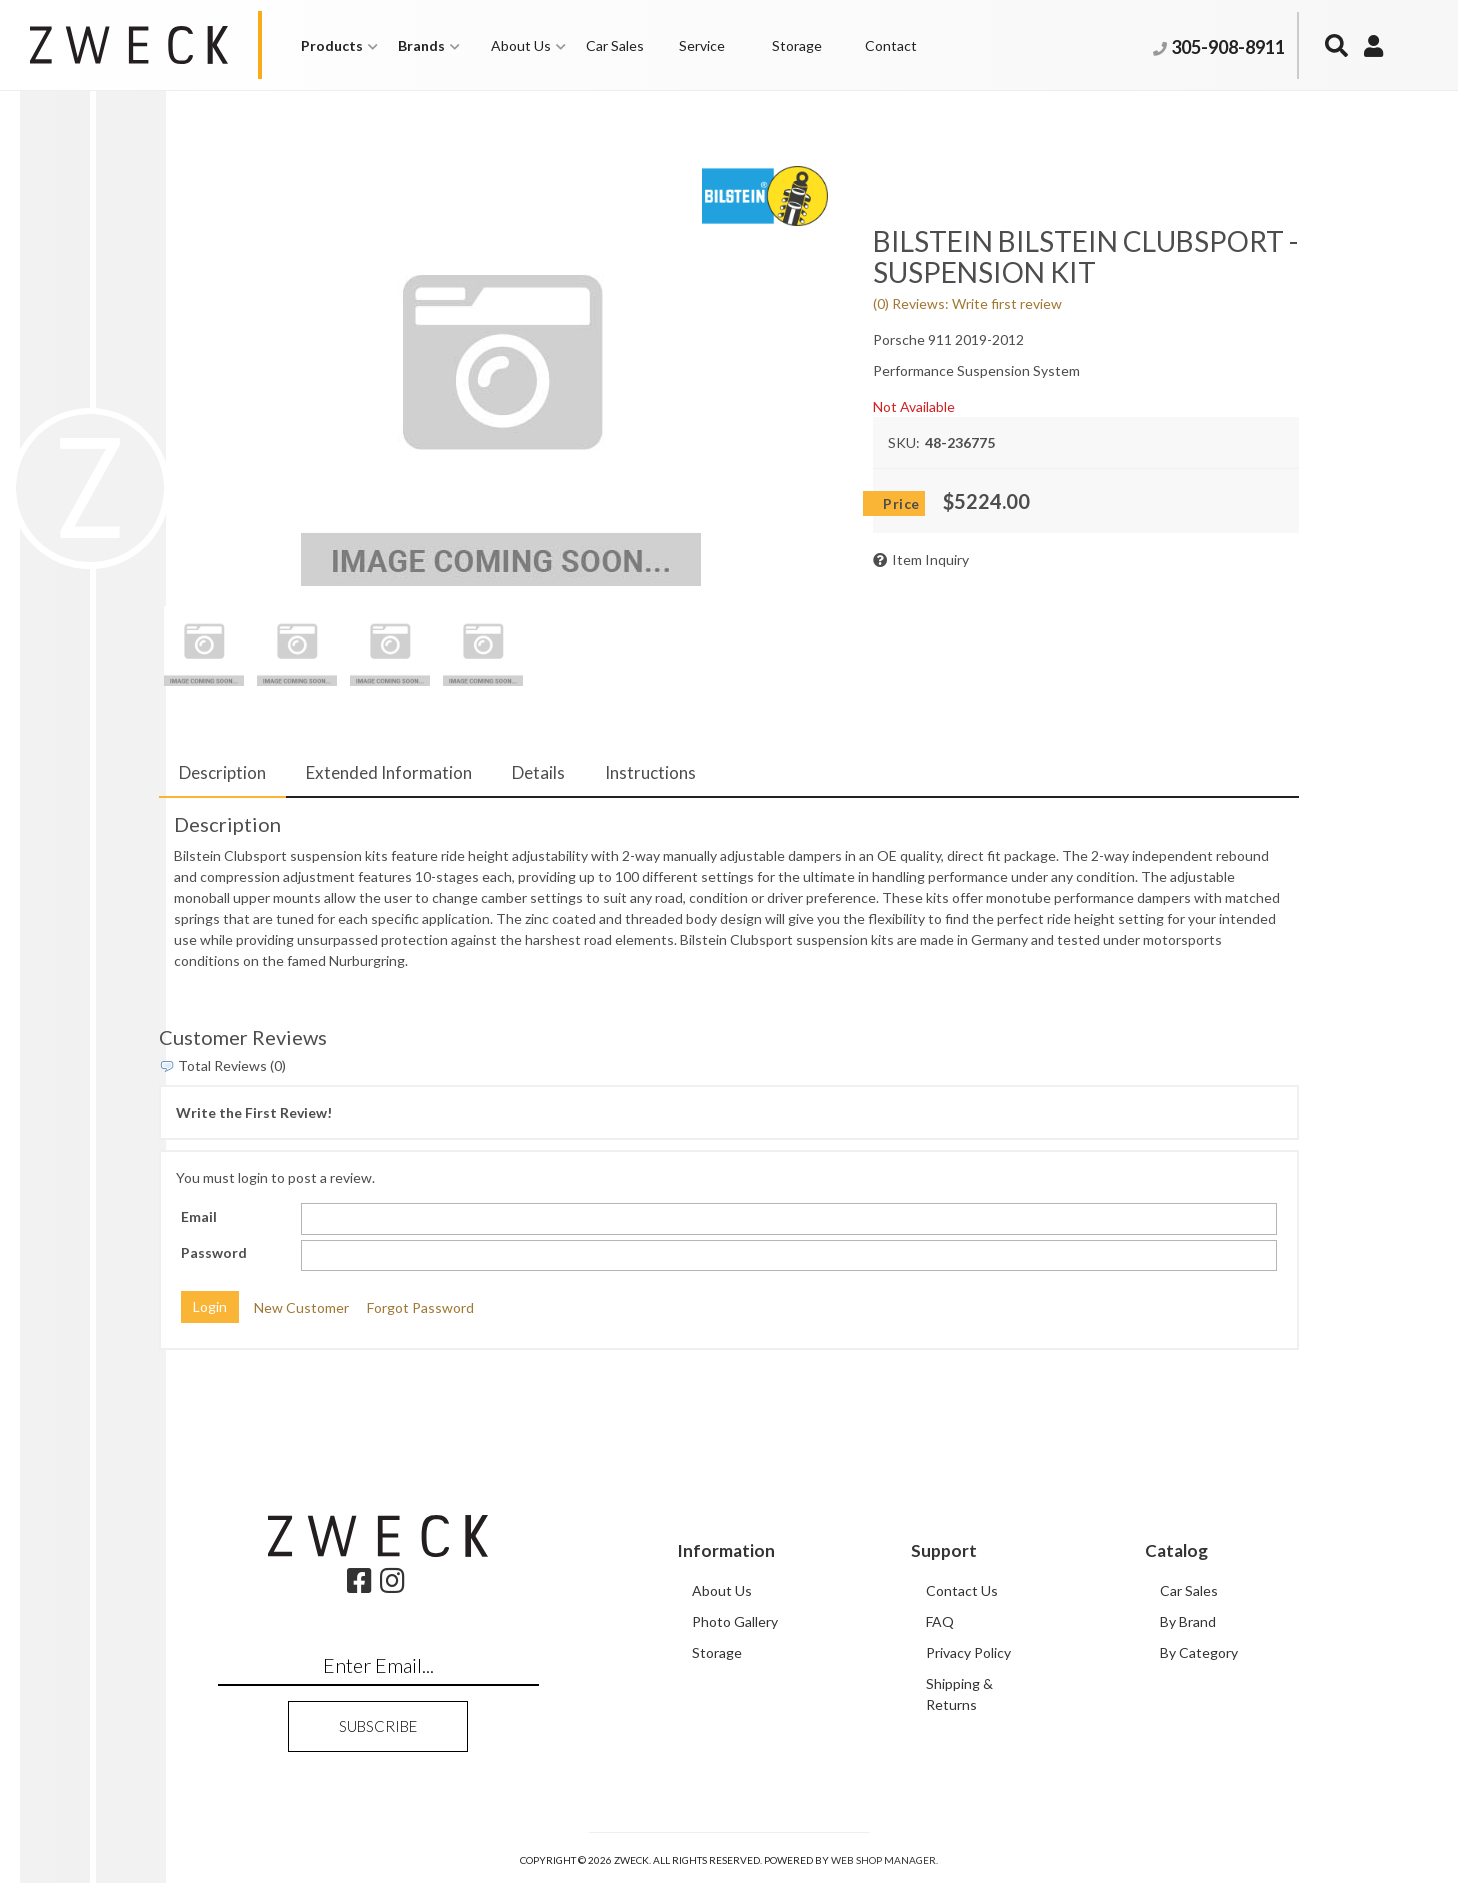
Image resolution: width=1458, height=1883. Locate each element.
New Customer (301, 1306)
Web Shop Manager (883, 1860)
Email (199, 1216)
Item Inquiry (930, 559)
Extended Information (389, 772)
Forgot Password (420, 1306)
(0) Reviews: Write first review (967, 303)
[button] (339, 45)
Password (214, 1252)
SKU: (904, 442)
